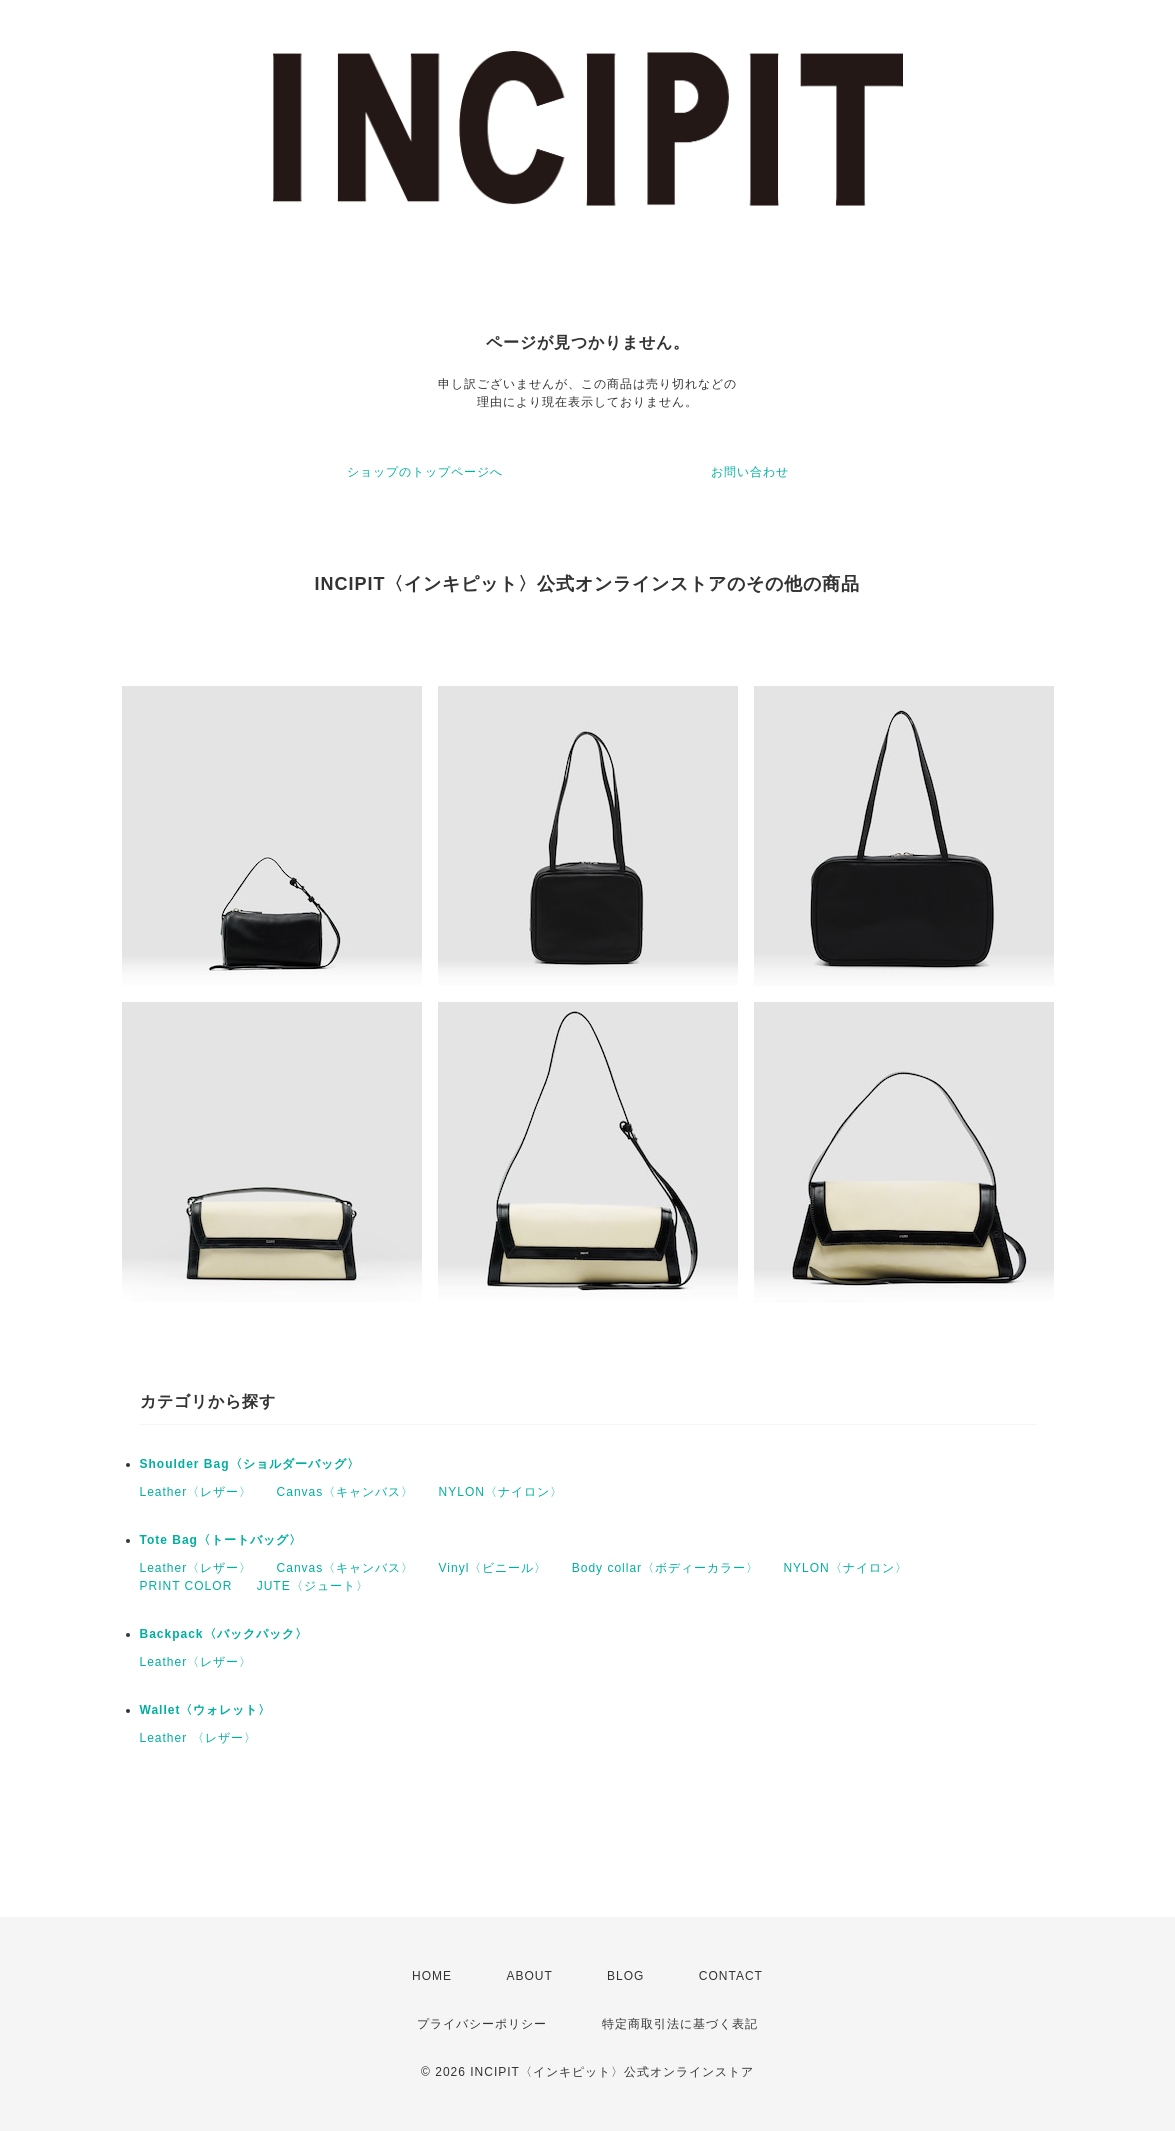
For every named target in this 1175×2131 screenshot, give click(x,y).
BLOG (625, 1976)
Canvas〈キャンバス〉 (346, 1492)
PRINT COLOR (186, 1586)
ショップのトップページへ (425, 472)
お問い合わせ (750, 472)
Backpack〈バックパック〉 (224, 1634)
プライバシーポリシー (482, 2024)
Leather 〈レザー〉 (198, 1738)
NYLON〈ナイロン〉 (501, 1492)
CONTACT (731, 1976)
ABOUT (529, 1976)
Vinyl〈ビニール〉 (493, 1568)
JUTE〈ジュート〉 (313, 1586)
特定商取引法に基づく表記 (680, 2024)
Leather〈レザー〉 (196, 1492)
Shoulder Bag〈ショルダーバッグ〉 (250, 1464)
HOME (432, 1976)
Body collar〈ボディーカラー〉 (665, 1568)
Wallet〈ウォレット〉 (206, 1710)
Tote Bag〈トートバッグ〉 (221, 1540)
